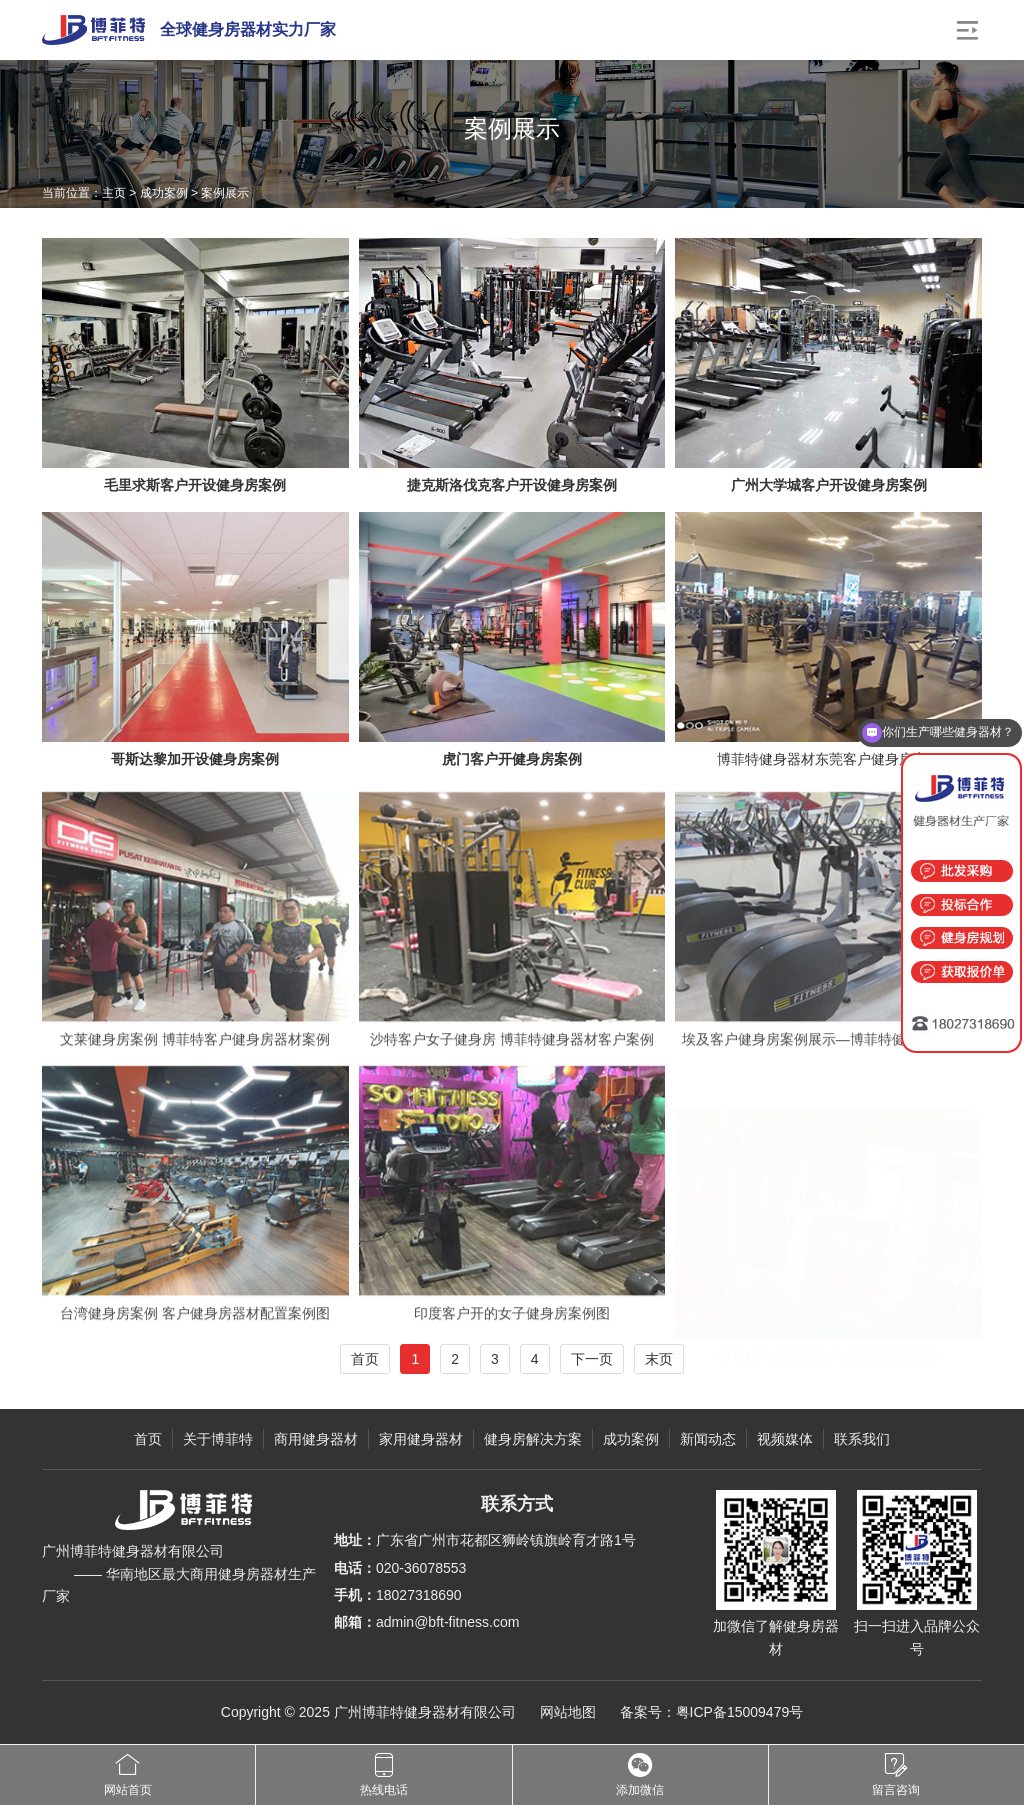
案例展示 (225, 193)
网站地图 (568, 1712)
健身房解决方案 (533, 1439)
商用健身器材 (316, 1439)
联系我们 (862, 1439)
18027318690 (419, 1595)
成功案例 (164, 193)
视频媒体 (785, 1439)
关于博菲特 (218, 1439)
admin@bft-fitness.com (447, 1622)
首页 (365, 1359)
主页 (114, 193)
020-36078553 (421, 1568)
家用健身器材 (421, 1439)
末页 (659, 1359)
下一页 (592, 1359)
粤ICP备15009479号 (740, 1712)
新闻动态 (708, 1439)
